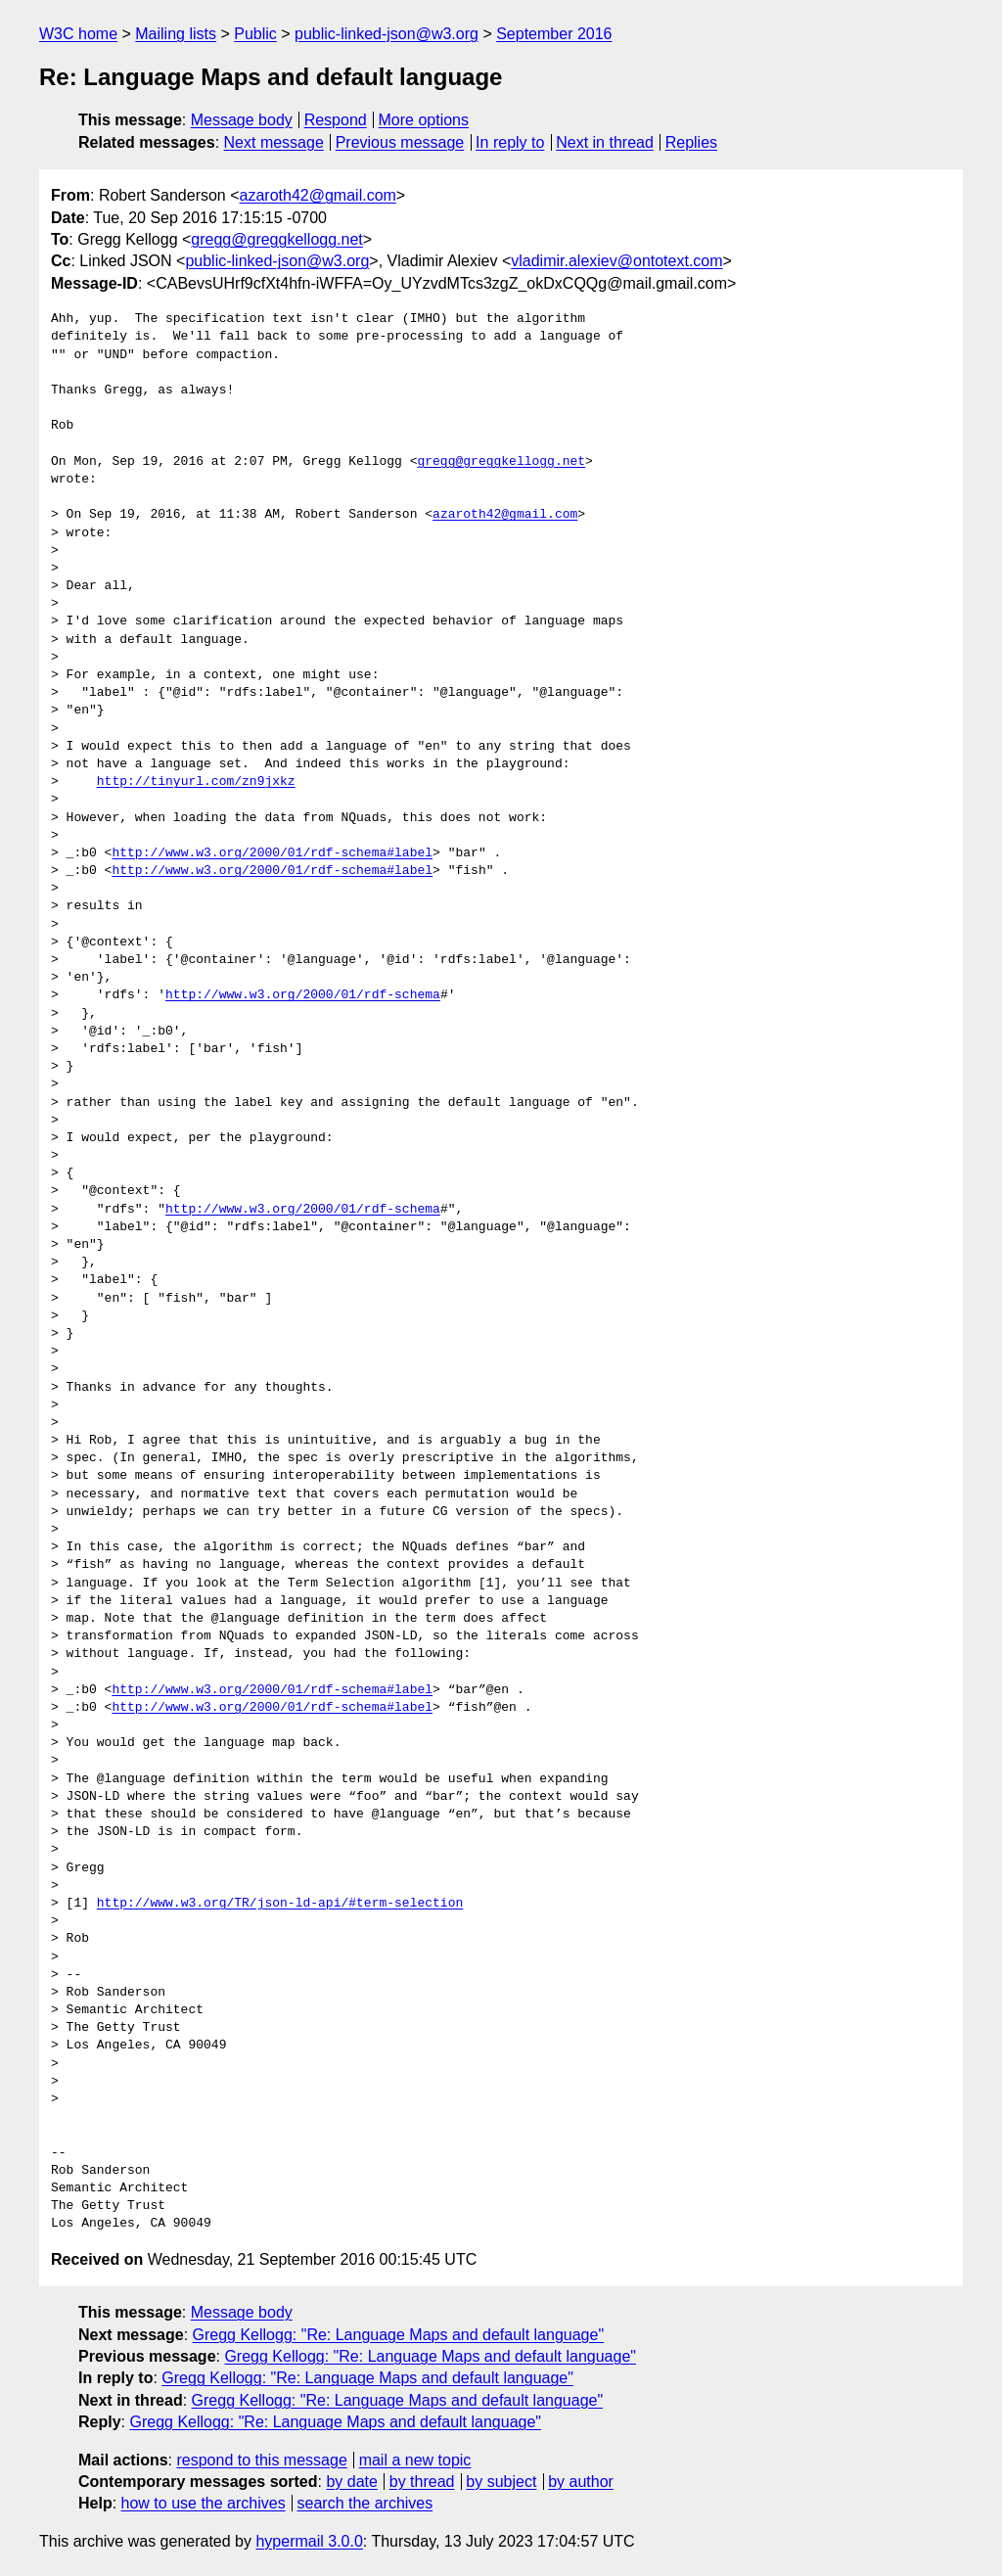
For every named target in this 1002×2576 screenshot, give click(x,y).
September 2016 (554, 33)
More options (424, 120)
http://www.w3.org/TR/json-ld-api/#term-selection (280, 1903)
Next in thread (605, 142)
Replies (691, 142)
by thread (422, 2481)
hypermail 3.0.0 (308, 2541)
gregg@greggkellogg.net (276, 239)
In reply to (510, 142)
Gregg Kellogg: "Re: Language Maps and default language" (399, 2334)
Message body (242, 120)
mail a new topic (415, 2460)
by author (581, 2481)
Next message (274, 142)
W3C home (78, 33)
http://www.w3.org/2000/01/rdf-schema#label (272, 853)
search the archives (365, 2503)
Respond (335, 120)
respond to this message (261, 2460)
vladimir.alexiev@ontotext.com (616, 261)
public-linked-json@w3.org (386, 33)
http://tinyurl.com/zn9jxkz (196, 782)
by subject (501, 2481)
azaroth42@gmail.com (318, 195)
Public (255, 33)
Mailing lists (175, 33)
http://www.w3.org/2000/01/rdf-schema (302, 995)
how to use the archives (203, 2503)
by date (351, 2481)
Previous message (400, 142)
